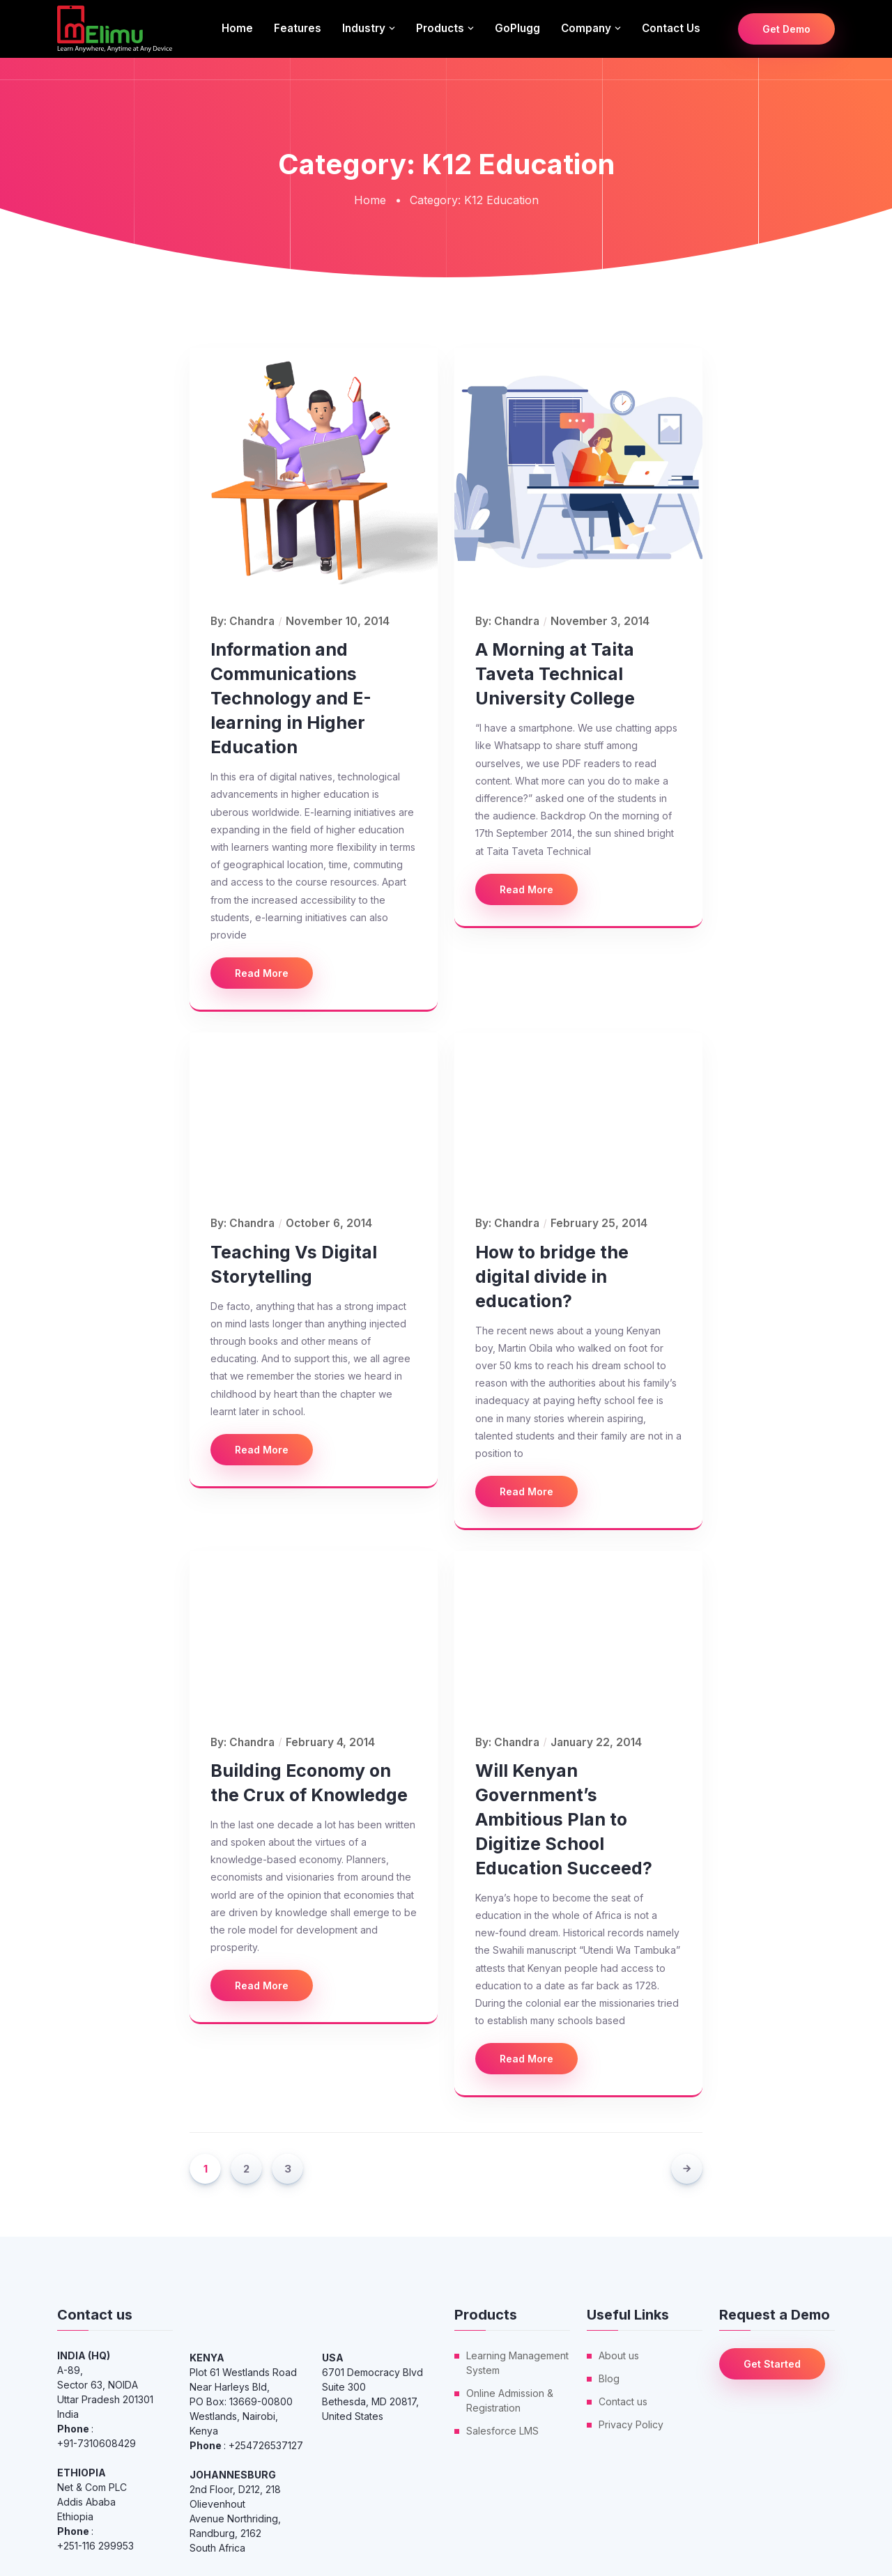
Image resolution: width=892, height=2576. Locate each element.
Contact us (671, 28)
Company (586, 28)
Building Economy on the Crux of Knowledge (309, 1782)
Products (440, 28)
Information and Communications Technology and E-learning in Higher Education (290, 698)
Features (297, 28)
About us (619, 2355)
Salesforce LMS (502, 2431)
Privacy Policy (631, 2424)
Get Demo (786, 29)
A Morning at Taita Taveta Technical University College (555, 674)
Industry (363, 28)
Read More (262, 973)
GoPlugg (517, 28)
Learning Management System (517, 2363)
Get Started (772, 2364)
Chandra (252, 621)
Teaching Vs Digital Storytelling (293, 1264)
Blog (609, 2378)
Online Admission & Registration (509, 2400)
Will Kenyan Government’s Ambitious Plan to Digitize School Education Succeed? (563, 1819)
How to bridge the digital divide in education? (552, 1276)
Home (237, 28)
